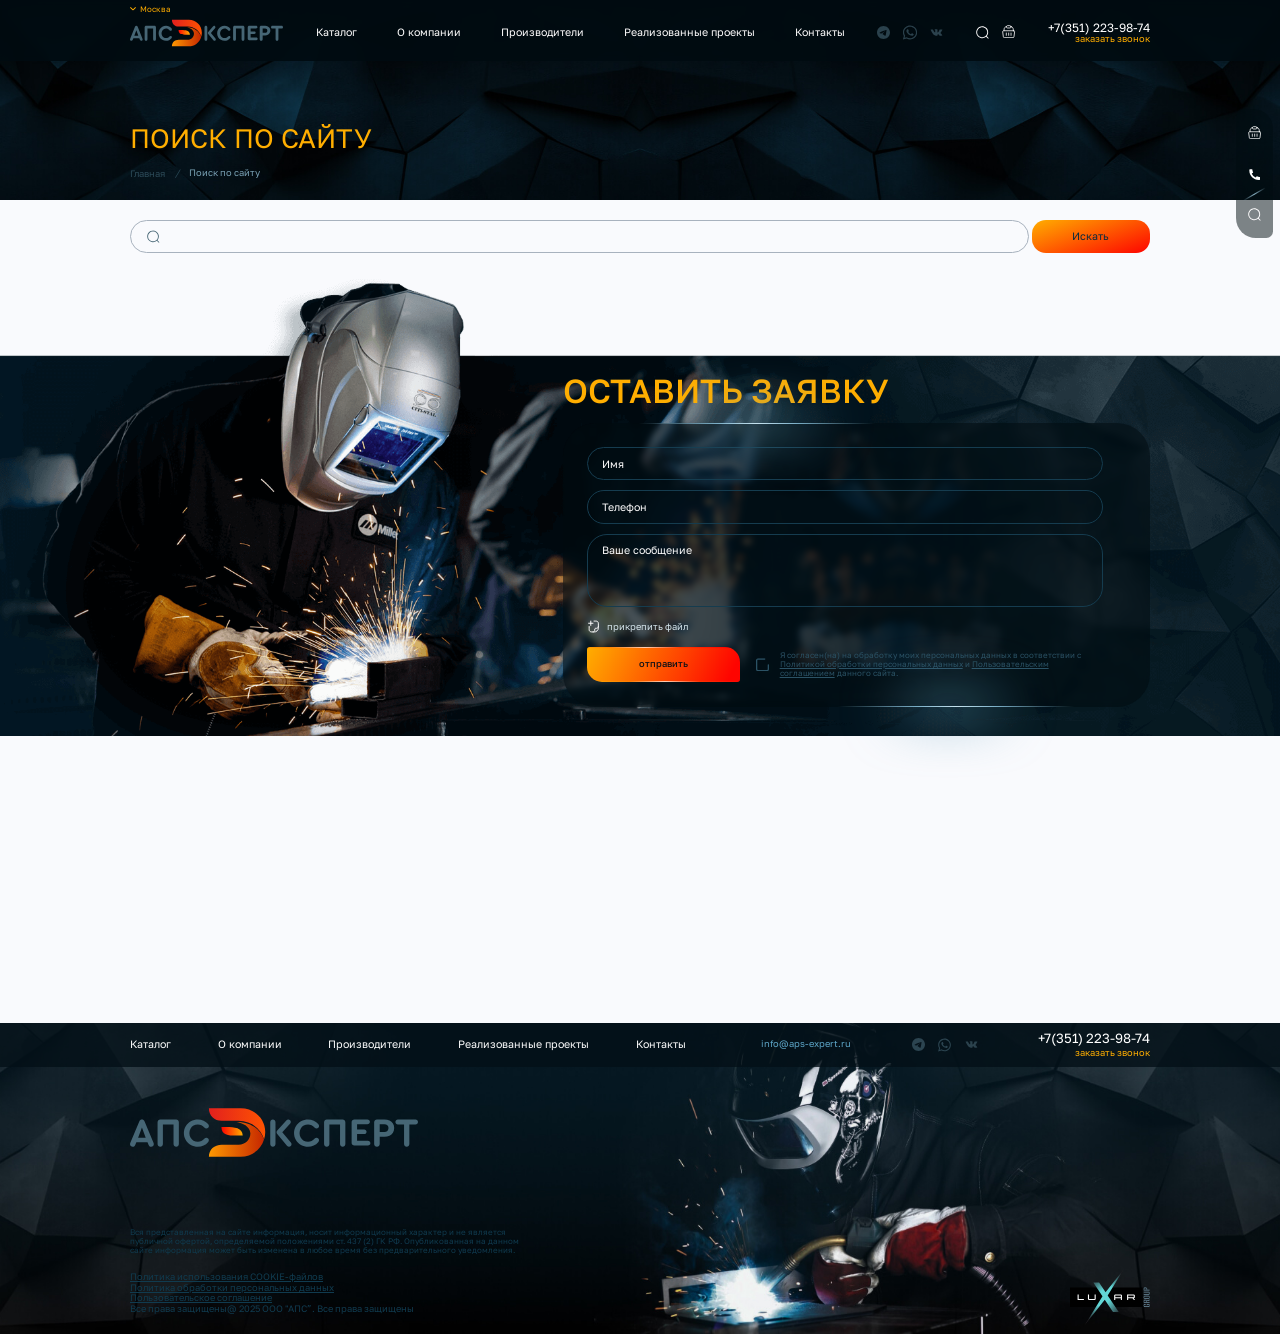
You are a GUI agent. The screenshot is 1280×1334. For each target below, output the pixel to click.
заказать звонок (1112, 38)
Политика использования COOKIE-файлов (226, 1276)
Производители (542, 32)
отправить (663, 663)
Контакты (820, 32)
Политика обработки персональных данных (232, 1287)
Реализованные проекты (689, 32)
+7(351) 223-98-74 (1099, 28)
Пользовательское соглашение (201, 1297)
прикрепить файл (647, 626)
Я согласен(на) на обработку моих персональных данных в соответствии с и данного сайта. (930, 665)
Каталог (336, 32)
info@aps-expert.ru (806, 1044)
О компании (429, 32)
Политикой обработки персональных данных (871, 664)
